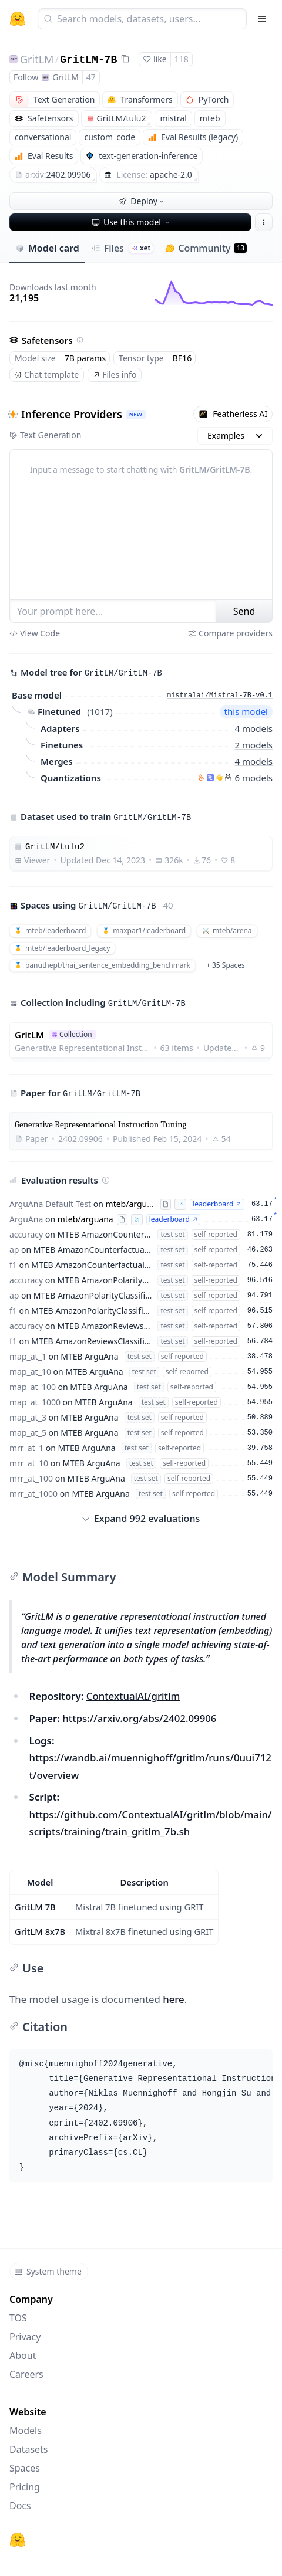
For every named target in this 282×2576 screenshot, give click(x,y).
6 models (254, 777)
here (173, 1999)
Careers (26, 2374)
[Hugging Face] (17, 2539)
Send (244, 611)
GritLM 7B (35, 1907)
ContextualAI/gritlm (133, 1696)
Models (25, 2430)
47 (91, 77)
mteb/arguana (134, 1203)
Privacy (25, 2336)
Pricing (24, 2486)
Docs (20, 2505)
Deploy (142, 200)
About (22, 2355)
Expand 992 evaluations (141, 1518)
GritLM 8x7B (40, 1931)
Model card (47, 248)
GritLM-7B (88, 60)
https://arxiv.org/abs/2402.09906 (139, 1718)
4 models (254, 728)
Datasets (28, 2449)
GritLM (36, 59)
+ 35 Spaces (225, 965)
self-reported (215, 1234)
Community (206, 248)
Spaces (24, 2468)
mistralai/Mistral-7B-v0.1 (220, 696)
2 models (254, 744)
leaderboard (217, 1204)
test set (172, 1234)
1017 (100, 711)
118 (181, 59)
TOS (18, 2317)
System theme (48, 2271)
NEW (135, 414)
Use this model (132, 222)
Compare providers (230, 633)
